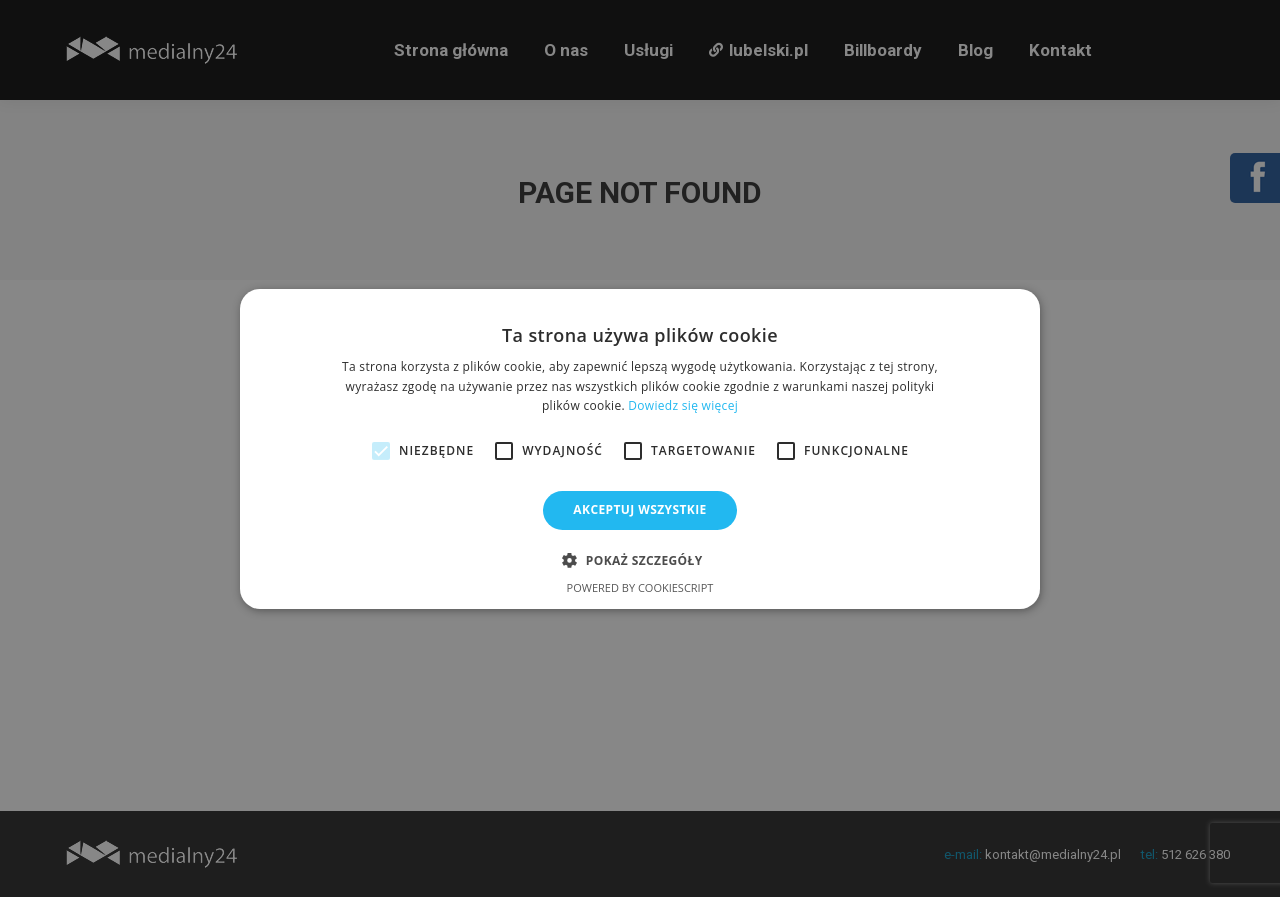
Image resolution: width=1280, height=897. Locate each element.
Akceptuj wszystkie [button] (639, 509)
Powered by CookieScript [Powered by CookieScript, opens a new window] (640, 587)
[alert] (640, 448)
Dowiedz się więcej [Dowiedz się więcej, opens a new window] (683, 405)
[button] (639, 560)
